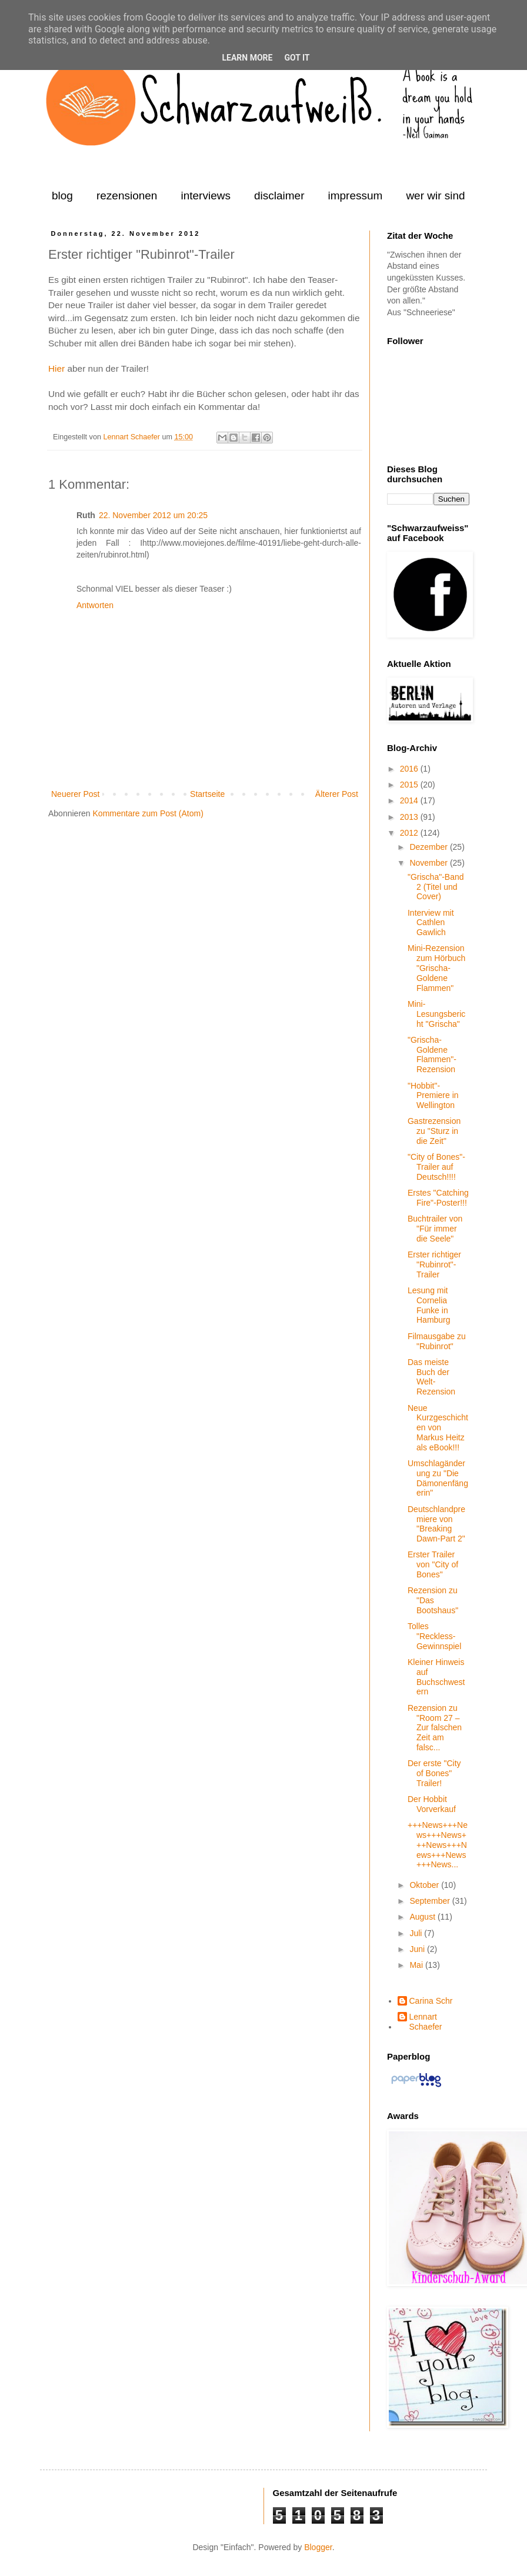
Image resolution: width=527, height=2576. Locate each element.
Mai (417, 1965)
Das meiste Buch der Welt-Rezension (431, 1376)
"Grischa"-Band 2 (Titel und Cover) (436, 887)
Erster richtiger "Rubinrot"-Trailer (434, 1264)
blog (62, 195)
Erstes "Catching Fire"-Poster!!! (438, 1197)
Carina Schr (431, 2001)
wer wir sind (435, 195)
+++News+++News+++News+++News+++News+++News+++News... (438, 1844)
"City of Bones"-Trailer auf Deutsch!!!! (436, 1167)
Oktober (425, 1885)
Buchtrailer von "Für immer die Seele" (435, 1228)
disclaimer (279, 195)
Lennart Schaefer (132, 437)
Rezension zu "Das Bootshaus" (433, 1600)
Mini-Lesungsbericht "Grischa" (436, 1014)
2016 (410, 768)
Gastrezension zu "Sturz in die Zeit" (434, 1131)
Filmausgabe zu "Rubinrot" (437, 1341)
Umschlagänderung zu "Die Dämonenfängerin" (438, 1478)
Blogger (318, 2547)
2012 (410, 832)
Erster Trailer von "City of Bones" (433, 1564)
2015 (410, 784)
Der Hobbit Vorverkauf (432, 1804)
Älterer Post (336, 794)
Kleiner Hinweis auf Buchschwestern (436, 1676)
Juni (418, 1949)
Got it (296, 57)
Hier (56, 368)
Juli (416, 1933)
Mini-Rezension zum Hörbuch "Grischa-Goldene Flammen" (436, 967)
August (423, 1916)
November (429, 862)
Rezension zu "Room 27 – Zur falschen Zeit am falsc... (435, 1727)
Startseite (207, 794)
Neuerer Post (75, 794)
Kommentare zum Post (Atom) (148, 813)
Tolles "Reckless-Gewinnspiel (434, 1636)
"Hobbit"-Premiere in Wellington (433, 1095)
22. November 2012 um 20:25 (153, 515)
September (430, 1901)
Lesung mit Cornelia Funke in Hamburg (429, 1305)
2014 (410, 800)
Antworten (95, 605)
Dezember (429, 847)
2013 (410, 817)
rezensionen (127, 195)
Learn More (247, 57)
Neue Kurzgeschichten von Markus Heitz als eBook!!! (438, 1427)
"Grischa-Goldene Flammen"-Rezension (432, 1054)
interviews (205, 195)
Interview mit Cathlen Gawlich (431, 922)
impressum (355, 195)
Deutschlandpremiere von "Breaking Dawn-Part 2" (436, 1523)
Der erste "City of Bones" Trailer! (434, 1773)
